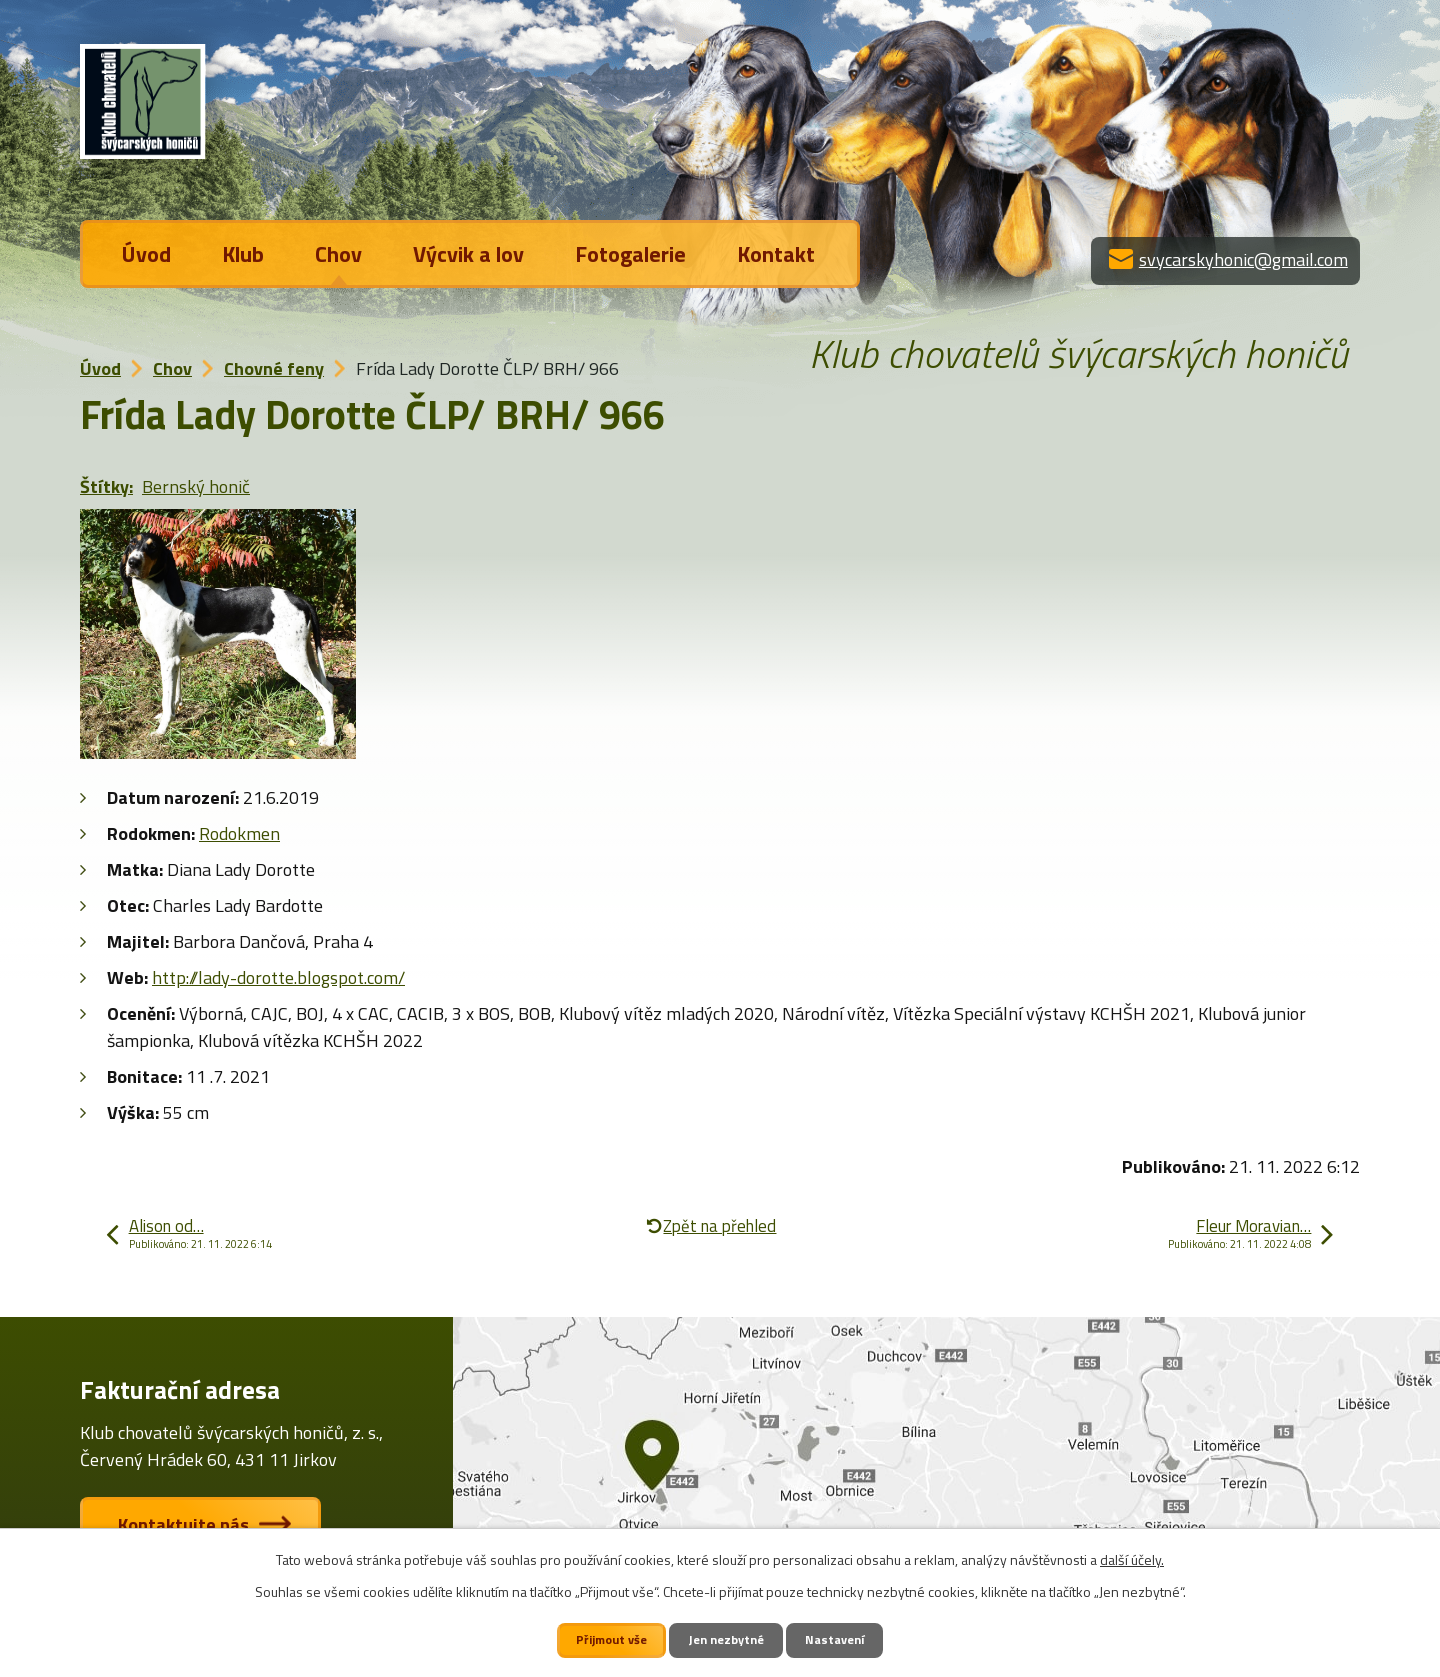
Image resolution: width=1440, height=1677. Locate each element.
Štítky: (106, 486)
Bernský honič (196, 486)
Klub (243, 254)
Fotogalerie (630, 254)
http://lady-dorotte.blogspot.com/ (278, 977)
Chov (338, 254)
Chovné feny (274, 368)
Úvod (146, 254)
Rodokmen (239, 833)
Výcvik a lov (468, 254)
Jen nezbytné (727, 1639)
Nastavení (836, 1639)
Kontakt (776, 254)
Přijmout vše (611, 1639)
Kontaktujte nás (185, 1524)
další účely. (1132, 1559)
